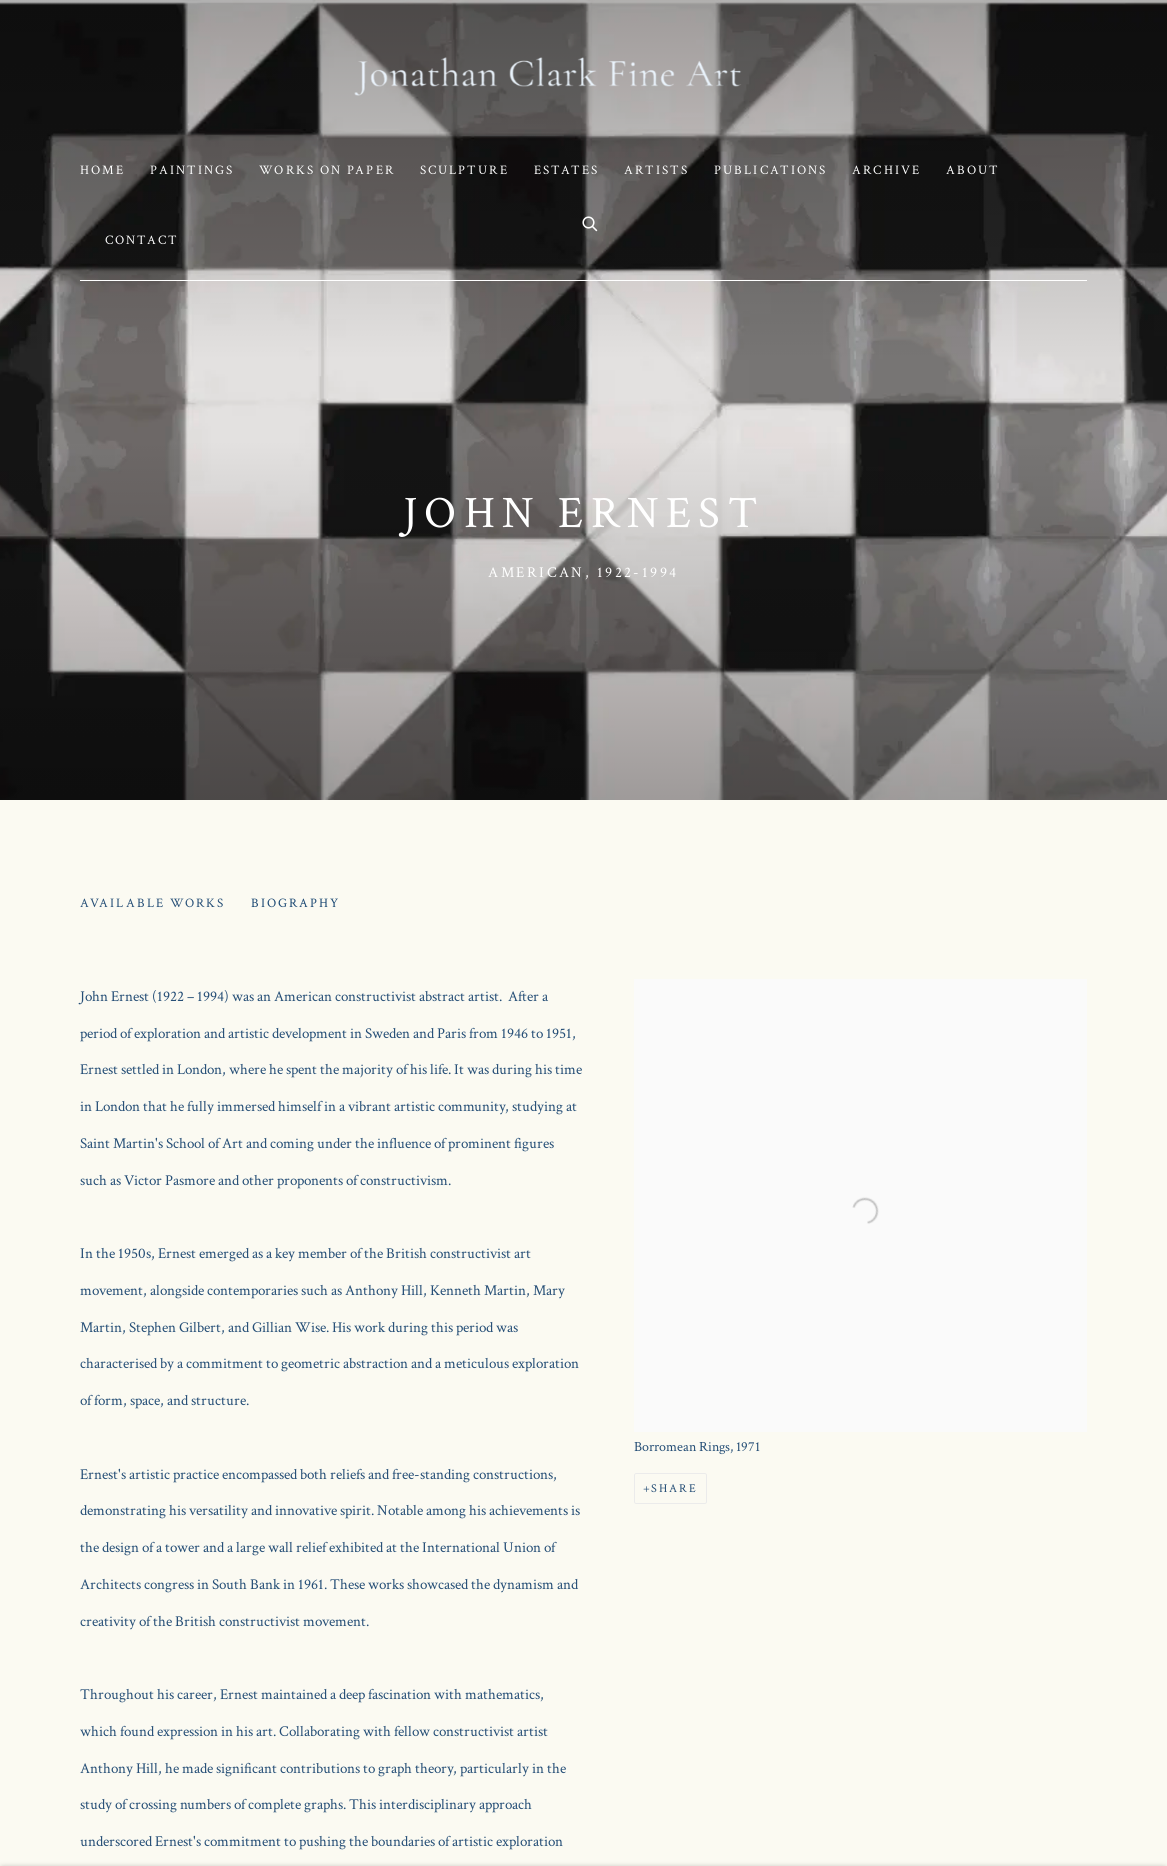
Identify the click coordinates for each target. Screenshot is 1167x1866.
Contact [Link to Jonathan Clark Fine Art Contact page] (142, 240)
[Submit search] (591, 222)
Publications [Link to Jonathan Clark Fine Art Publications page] (770, 170)
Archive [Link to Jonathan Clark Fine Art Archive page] (886, 170)
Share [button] (674, 1488)
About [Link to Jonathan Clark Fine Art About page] (973, 170)
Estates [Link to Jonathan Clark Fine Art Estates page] (567, 170)
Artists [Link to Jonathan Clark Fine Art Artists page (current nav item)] (656, 170)
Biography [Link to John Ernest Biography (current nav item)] (296, 903)
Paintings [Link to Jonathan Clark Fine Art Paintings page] (192, 170)
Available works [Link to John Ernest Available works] (153, 903)
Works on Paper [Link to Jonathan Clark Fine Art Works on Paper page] (326, 170)
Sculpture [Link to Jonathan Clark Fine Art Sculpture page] (464, 170)
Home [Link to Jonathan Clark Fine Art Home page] (102, 170)
